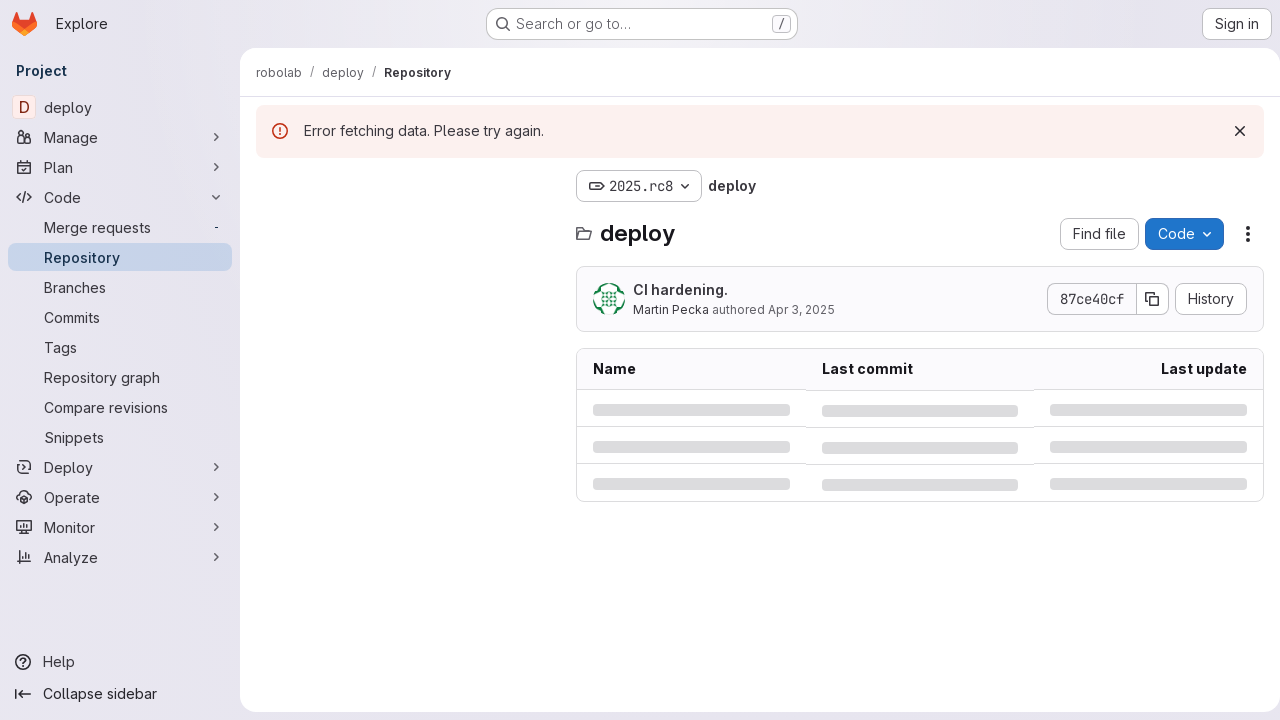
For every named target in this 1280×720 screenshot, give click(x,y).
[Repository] (120, 257)
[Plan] (120, 167)
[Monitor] (120, 527)
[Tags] (120, 347)
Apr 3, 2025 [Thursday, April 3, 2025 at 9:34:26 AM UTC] (801, 309)
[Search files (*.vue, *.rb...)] (406, 226)
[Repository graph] (120, 377)
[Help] (120, 662)
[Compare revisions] (120, 407)
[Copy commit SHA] (1145, 299)
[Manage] (120, 137)
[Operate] (120, 497)
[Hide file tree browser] (272, 186)
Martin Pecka (671, 309)
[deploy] (120, 107)
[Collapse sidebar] (120, 694)
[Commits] (120, 317)
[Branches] (120, 287)
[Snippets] (120, 437)
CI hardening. (680, 289)
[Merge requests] (120, 227)
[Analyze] (120, 557)
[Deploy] (120, 467)
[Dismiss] (1232, 131)
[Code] (120, 197)
